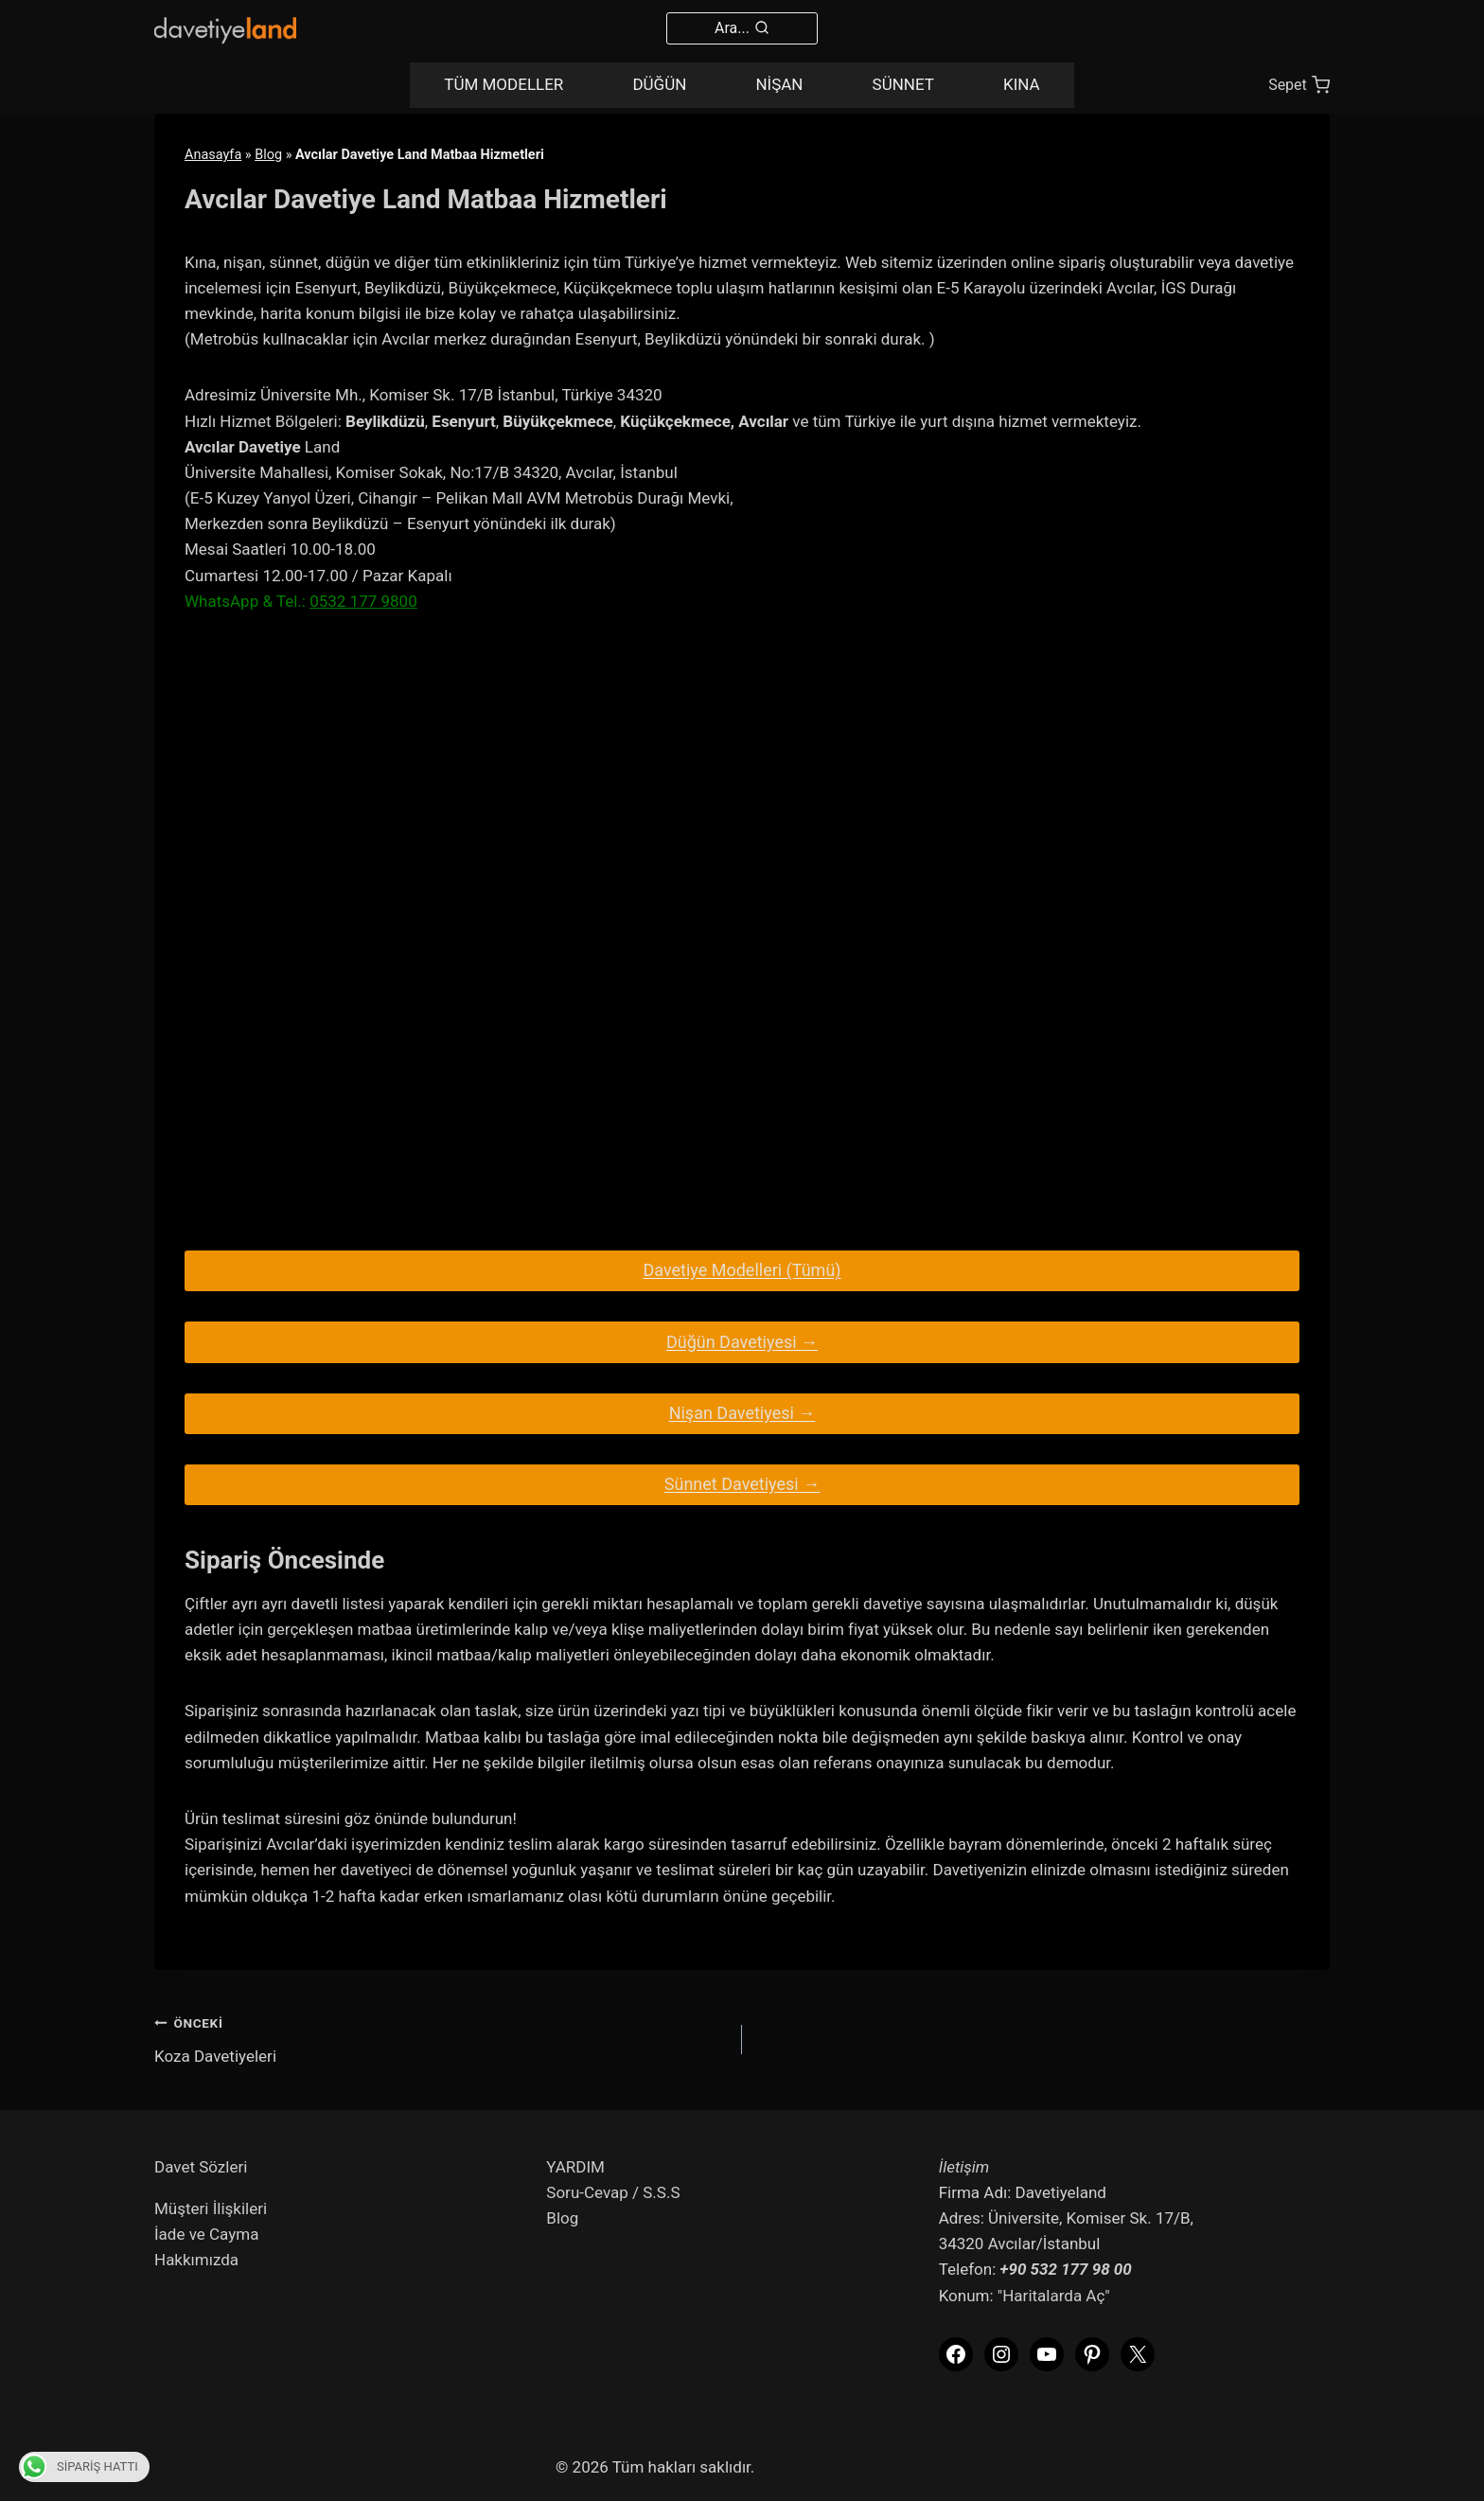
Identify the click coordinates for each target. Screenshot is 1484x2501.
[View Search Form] (742, 28)
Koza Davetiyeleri (440, 2038)
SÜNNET (903, 84)
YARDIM (575, 2166)
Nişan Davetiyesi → (742, 1413)
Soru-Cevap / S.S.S (613, 2192)
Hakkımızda (196, 2259)
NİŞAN (779, 84)
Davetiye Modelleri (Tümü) (741, 1270)
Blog (268, 155)
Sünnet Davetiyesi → (742, 1484)
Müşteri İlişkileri (210, 2208)
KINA (1021, 84)
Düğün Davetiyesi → (742, 1342)
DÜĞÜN (659, 84)
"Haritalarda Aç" (1054, 2295)
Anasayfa (213, 155)
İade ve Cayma (206, 2234)
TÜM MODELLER (503, 84)
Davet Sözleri (200, 2166)
